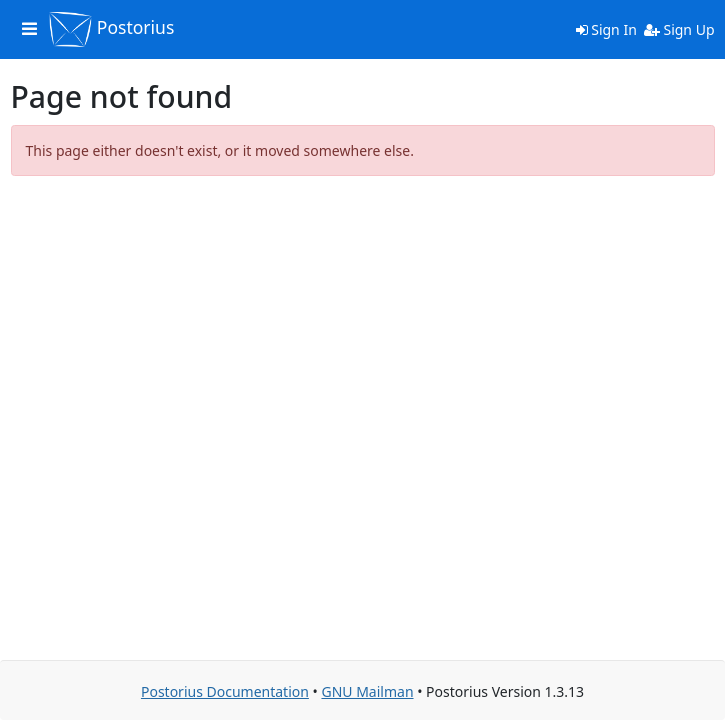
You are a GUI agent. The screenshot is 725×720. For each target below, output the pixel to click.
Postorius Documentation (225, 691)
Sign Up (679, 29)
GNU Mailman (367, 691)
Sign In (606, 29)
